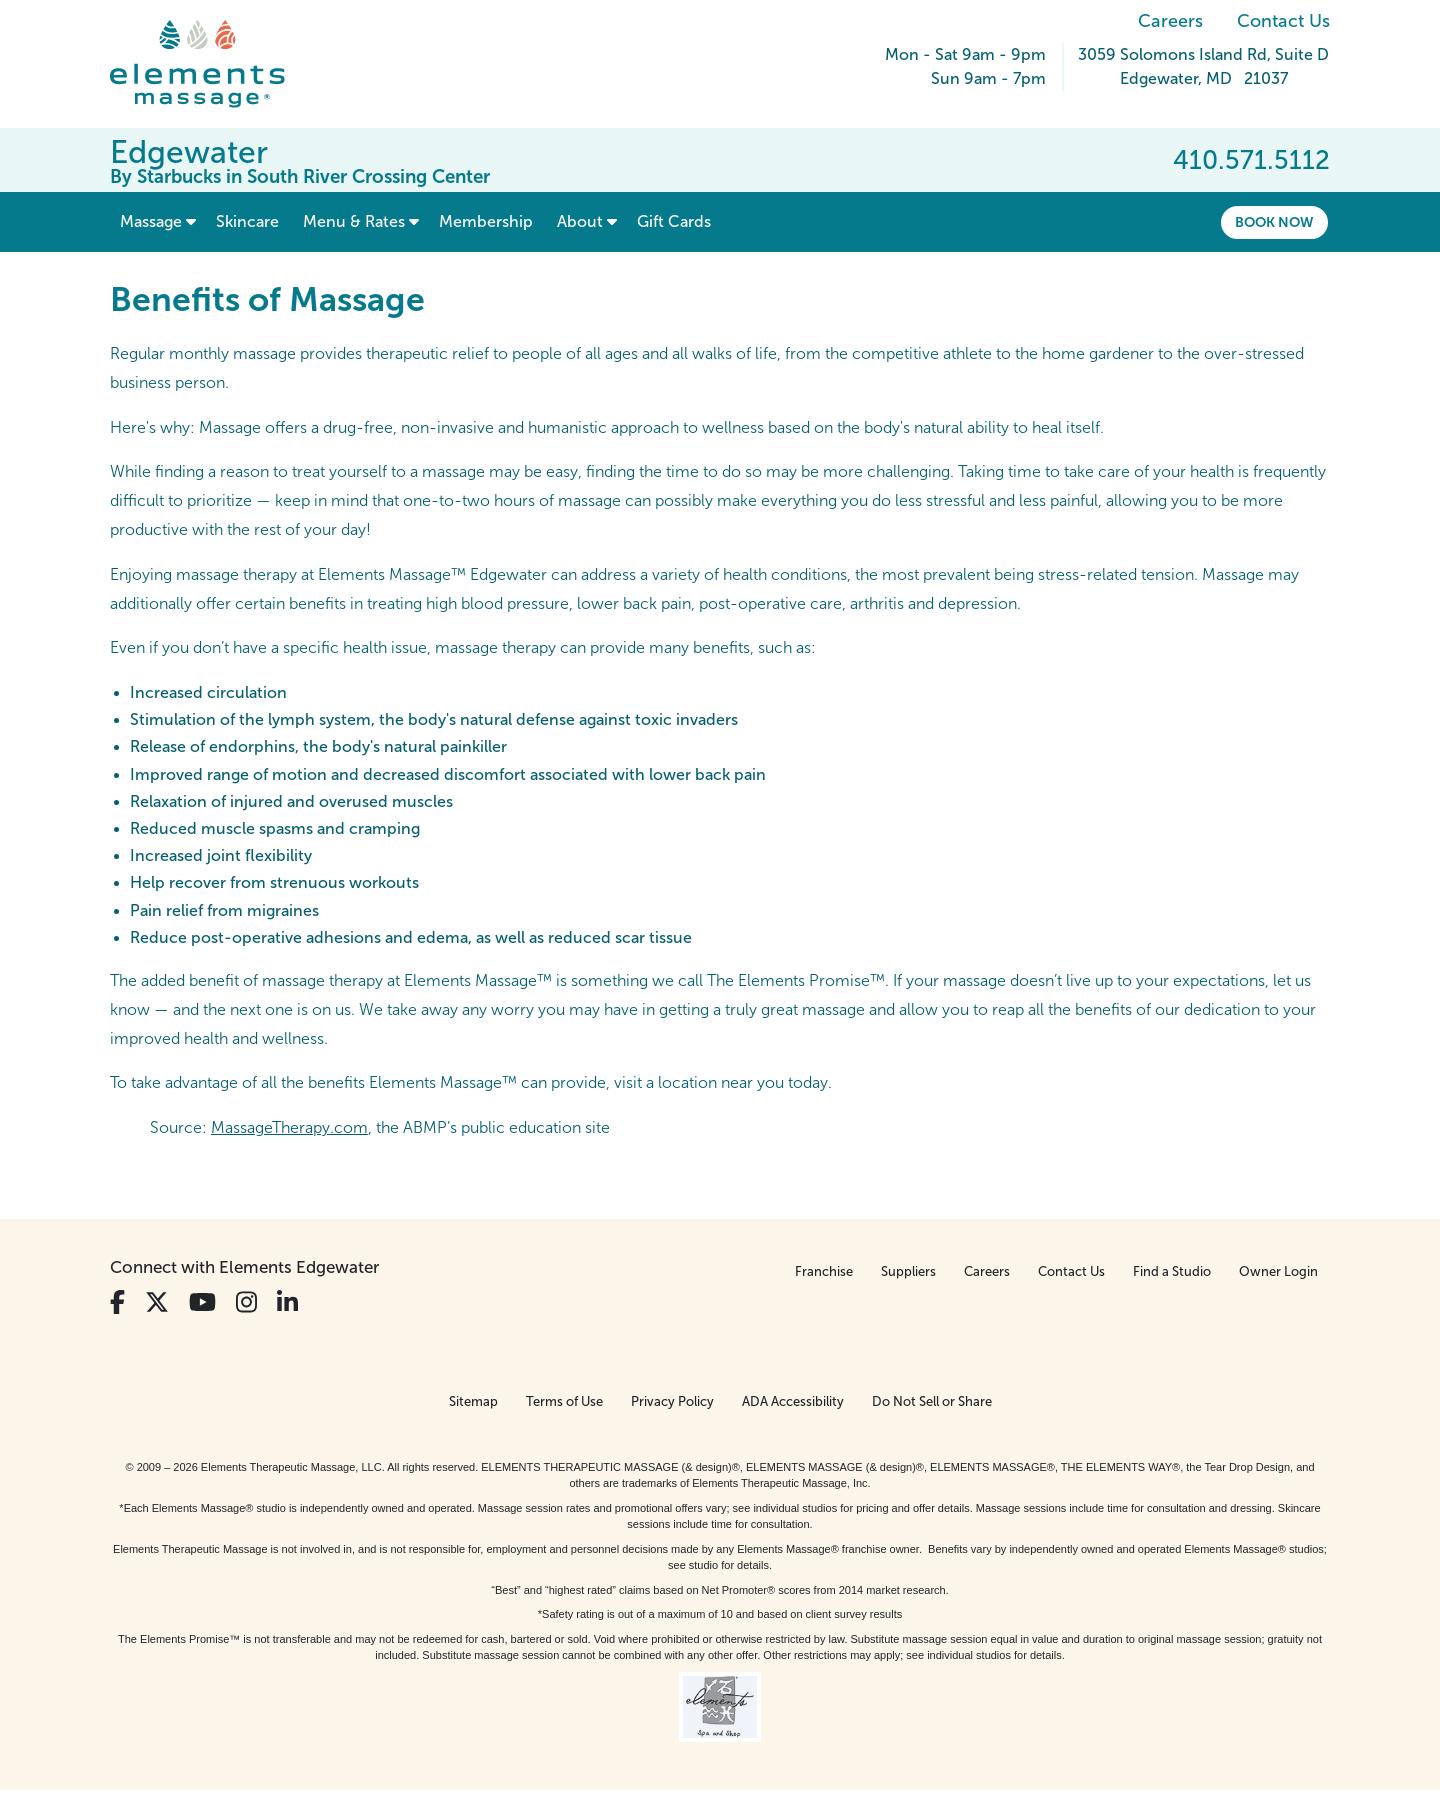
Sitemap (473, 1401)
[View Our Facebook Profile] (117, 1302)
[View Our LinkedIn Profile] (287, 1302)
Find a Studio (1172, 1271)
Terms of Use (564, 1401)
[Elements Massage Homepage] (212, 64)
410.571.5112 (1251, 160)
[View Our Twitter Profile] (157, 1302)
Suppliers (908, 1271)
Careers (1170, 21)
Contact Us (1283, 21)
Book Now (1274, 222)
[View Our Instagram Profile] (246, 1302)
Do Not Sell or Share (932, 1401)
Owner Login (1278, 1271)
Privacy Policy (672, 1401)
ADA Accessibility (793, 1401)
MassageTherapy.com (289, 1127)
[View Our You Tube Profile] (202, 1302)
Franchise (824, 1271)
